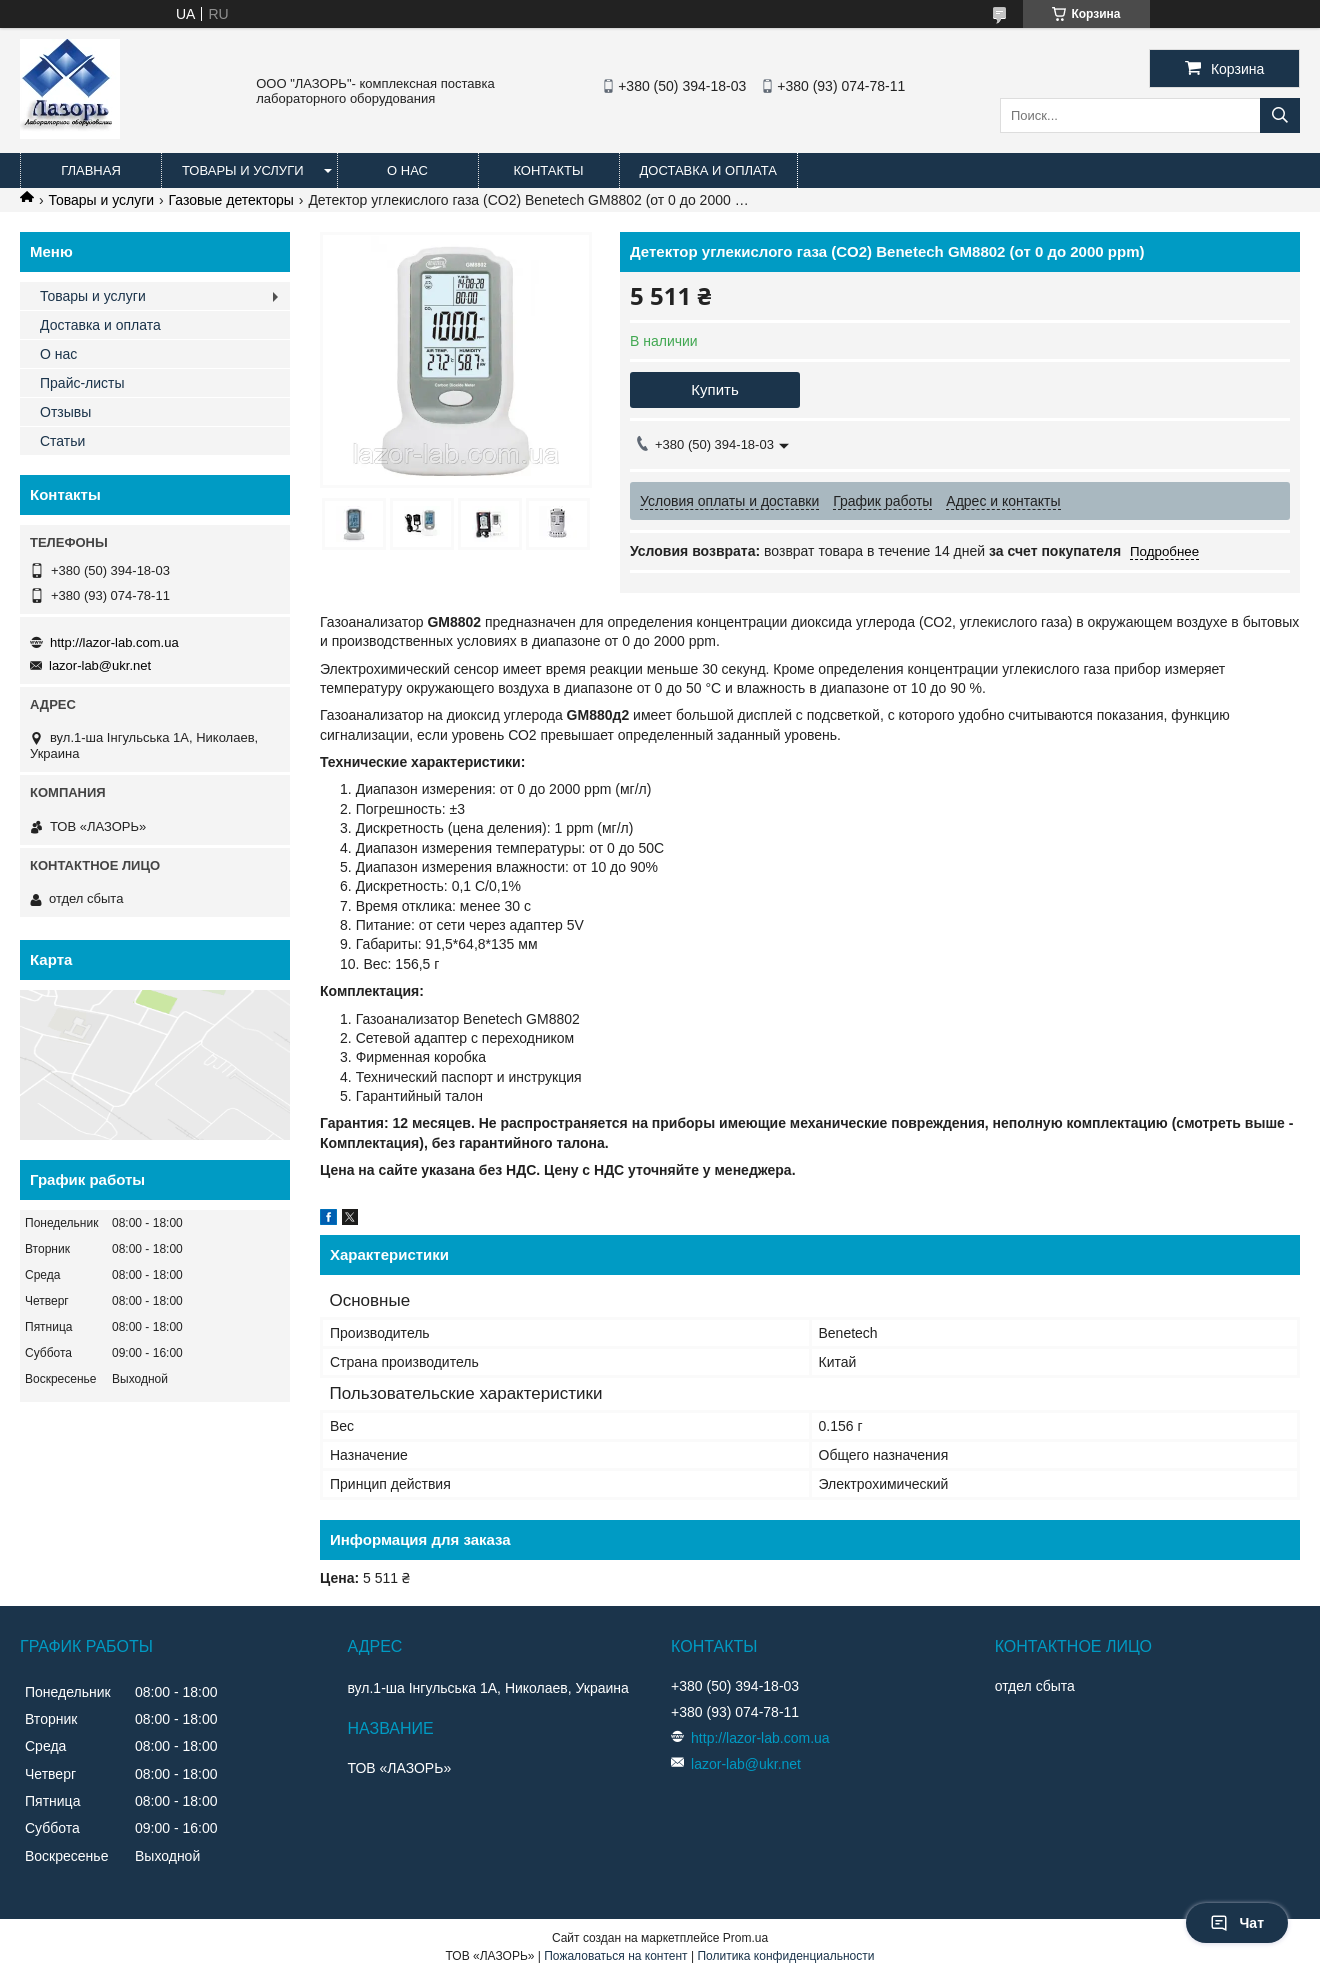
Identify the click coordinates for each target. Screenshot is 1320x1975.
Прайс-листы (82, 383)
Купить (714, 389)
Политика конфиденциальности (785, 1956)
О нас (407, 170)
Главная (91, 170)
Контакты (548, 170)
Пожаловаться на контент (615, 1956)
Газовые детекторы (231, 200)
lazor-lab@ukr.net (100, 665)
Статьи (62, 441)
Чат (1237, 1923)
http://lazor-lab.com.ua (114, 642)
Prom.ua (745, 1938)
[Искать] (1280, 115)
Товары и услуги (243, 170)
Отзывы (65, 412)
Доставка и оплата (708, 170)
